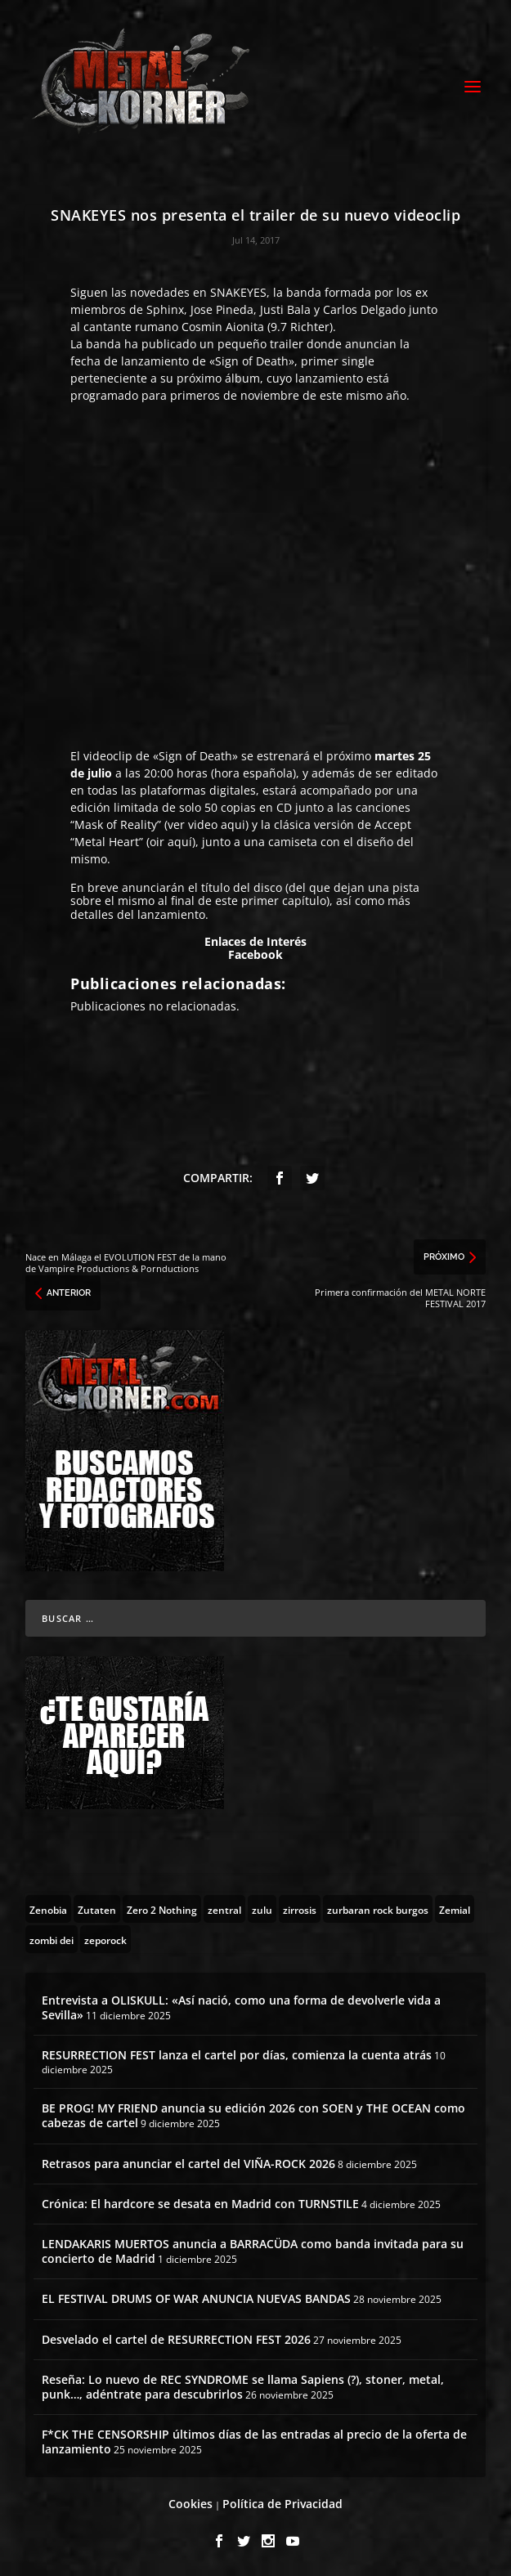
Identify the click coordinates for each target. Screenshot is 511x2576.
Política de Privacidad (282, 2503)
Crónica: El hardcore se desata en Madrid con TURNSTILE (200, 2203)
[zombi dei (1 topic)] (51, 1939)
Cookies (190, 2503)
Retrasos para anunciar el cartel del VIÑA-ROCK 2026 (188, 2163)
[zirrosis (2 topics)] (299, 1909)
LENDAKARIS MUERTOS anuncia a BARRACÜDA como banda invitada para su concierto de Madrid (253, 2251)
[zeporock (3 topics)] (105, 1939)
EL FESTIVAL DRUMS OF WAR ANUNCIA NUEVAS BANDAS (196, 2298)
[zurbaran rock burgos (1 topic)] (378, 1909)
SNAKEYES (238, 292)
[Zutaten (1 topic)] (97, 1909)
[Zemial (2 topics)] (454, 1909)
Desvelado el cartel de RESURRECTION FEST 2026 (176, 2339)
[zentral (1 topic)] (224, 1909)
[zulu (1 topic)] (262, 1909)
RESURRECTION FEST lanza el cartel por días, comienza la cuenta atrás (237, 2055)
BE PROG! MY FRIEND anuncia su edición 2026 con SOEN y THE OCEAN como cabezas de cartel (253, 2115)
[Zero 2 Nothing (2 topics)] (162, 1909)
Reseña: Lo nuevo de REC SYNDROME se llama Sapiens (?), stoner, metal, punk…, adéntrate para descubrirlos (243, 2387)
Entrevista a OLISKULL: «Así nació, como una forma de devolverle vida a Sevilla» (241, 2007)
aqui (233, 824)
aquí (180, 841)
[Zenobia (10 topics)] (48, 1909)
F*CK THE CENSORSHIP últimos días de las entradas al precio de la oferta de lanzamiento (254, 2441)
